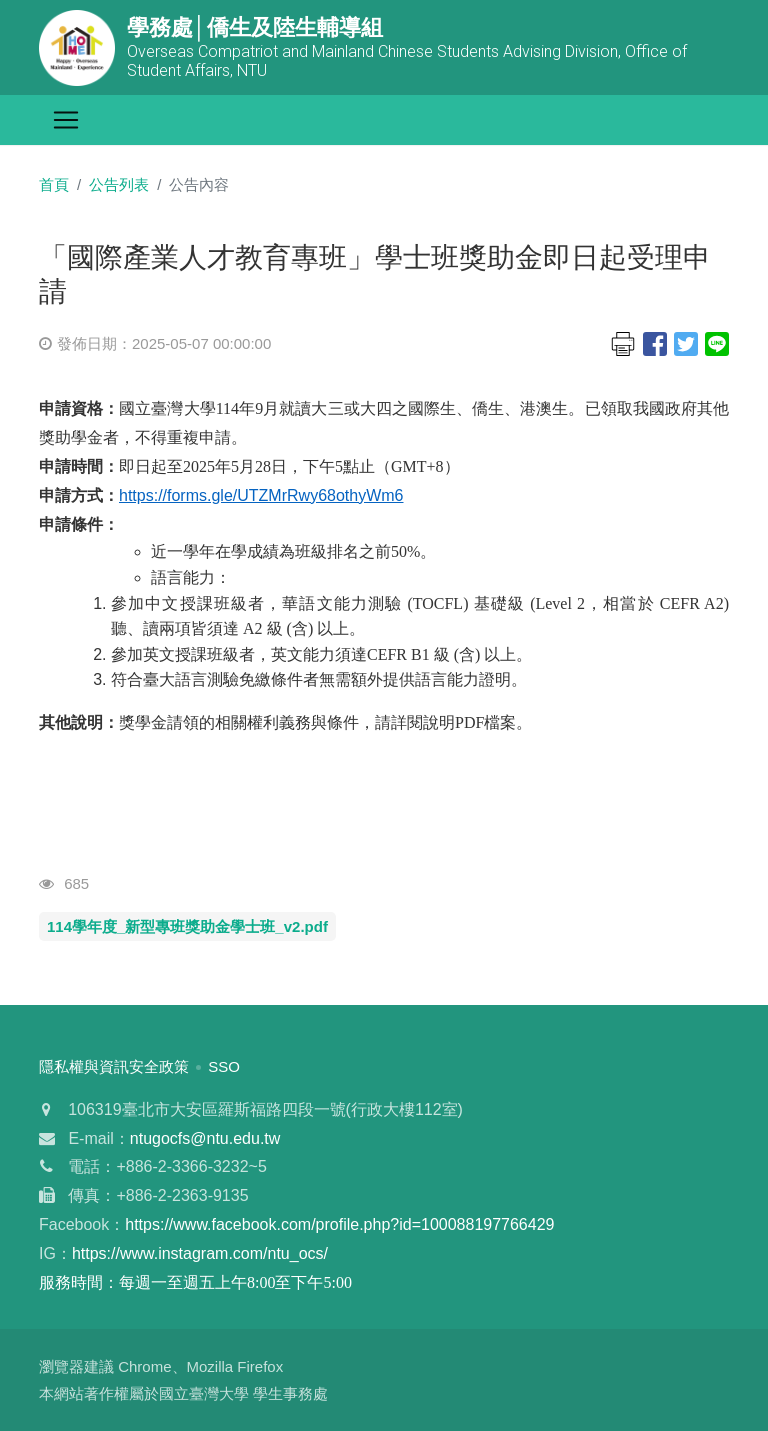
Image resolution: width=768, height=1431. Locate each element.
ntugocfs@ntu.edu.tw (205, 1138)
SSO (224, 1066)
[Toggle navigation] (66, 120)
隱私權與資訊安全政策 (114, 1066)
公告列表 (119, 184)
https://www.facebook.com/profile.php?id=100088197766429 (339, 1224)
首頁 (54, 184)
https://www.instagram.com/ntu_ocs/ (200, 1253)
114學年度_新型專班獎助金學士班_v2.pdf (187, 926)
